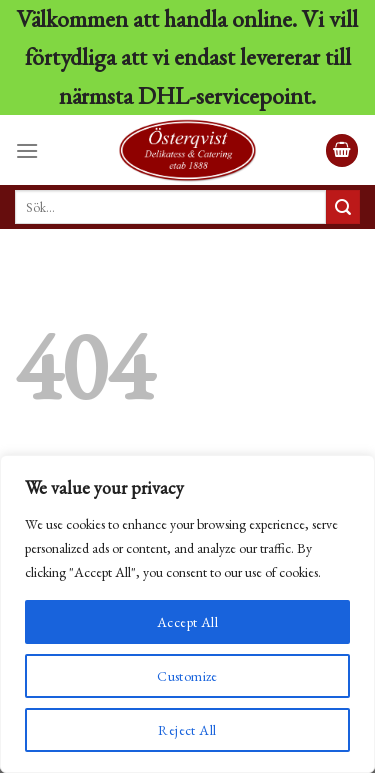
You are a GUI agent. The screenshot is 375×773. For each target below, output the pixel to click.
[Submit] (343, 207)
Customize (187, 676)
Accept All (187, 622)
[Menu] (27, 150)
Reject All (187, 730)
